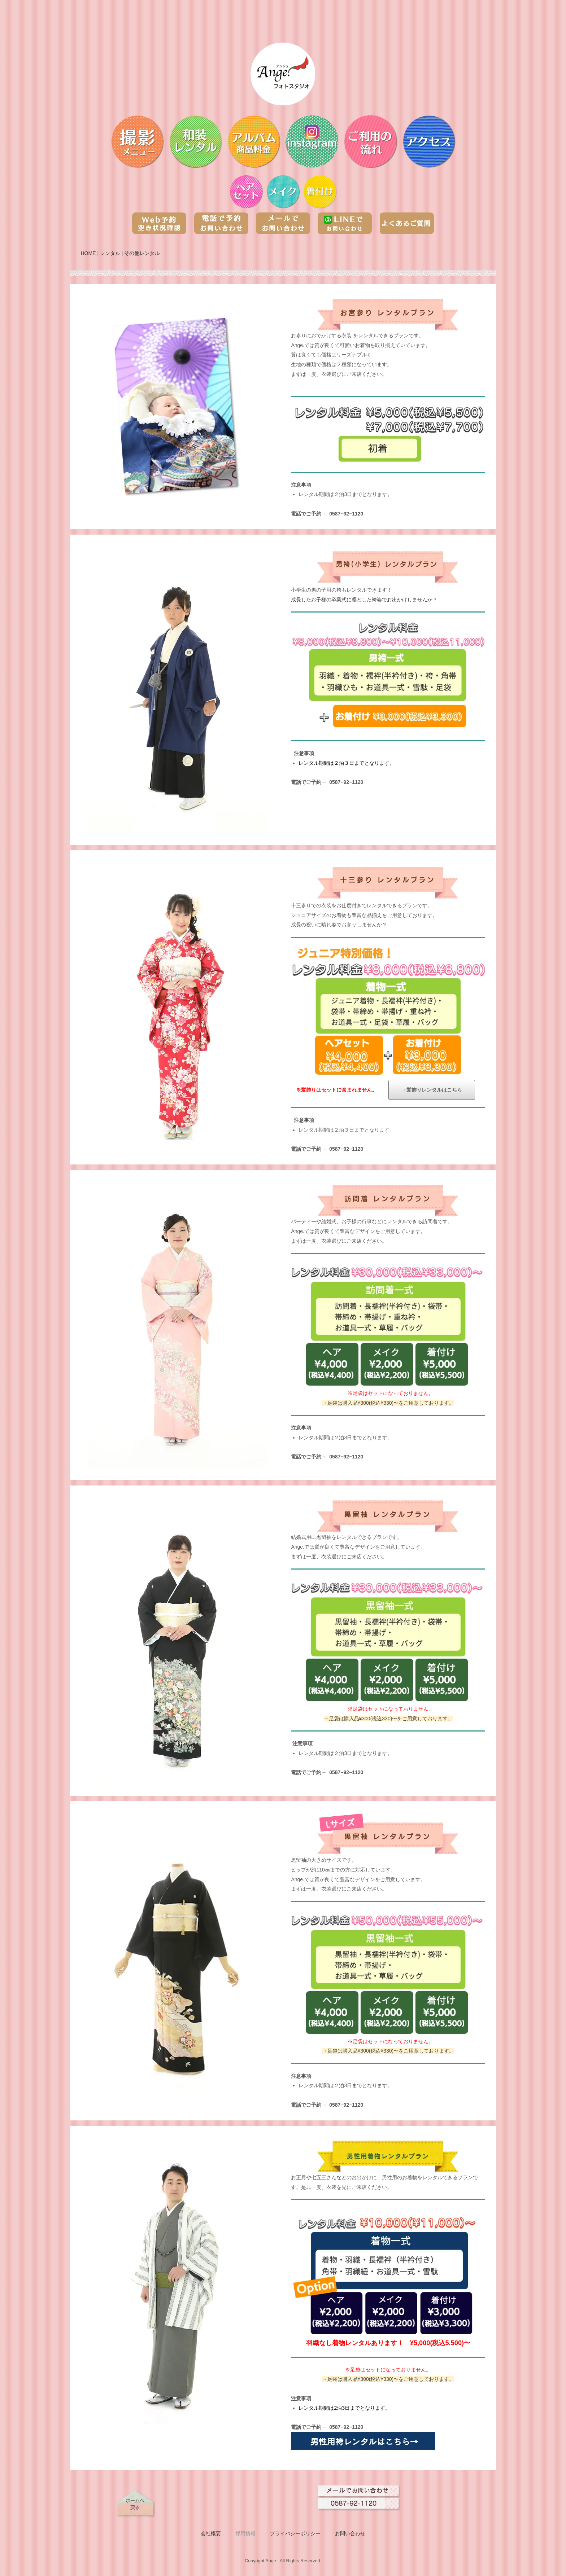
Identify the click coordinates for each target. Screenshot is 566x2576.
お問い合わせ (350, 2533)
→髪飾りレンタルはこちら (431, 1090)
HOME (88, 253)
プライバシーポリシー (295, 2533)
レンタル (110, 253)
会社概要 (211, 2533)
